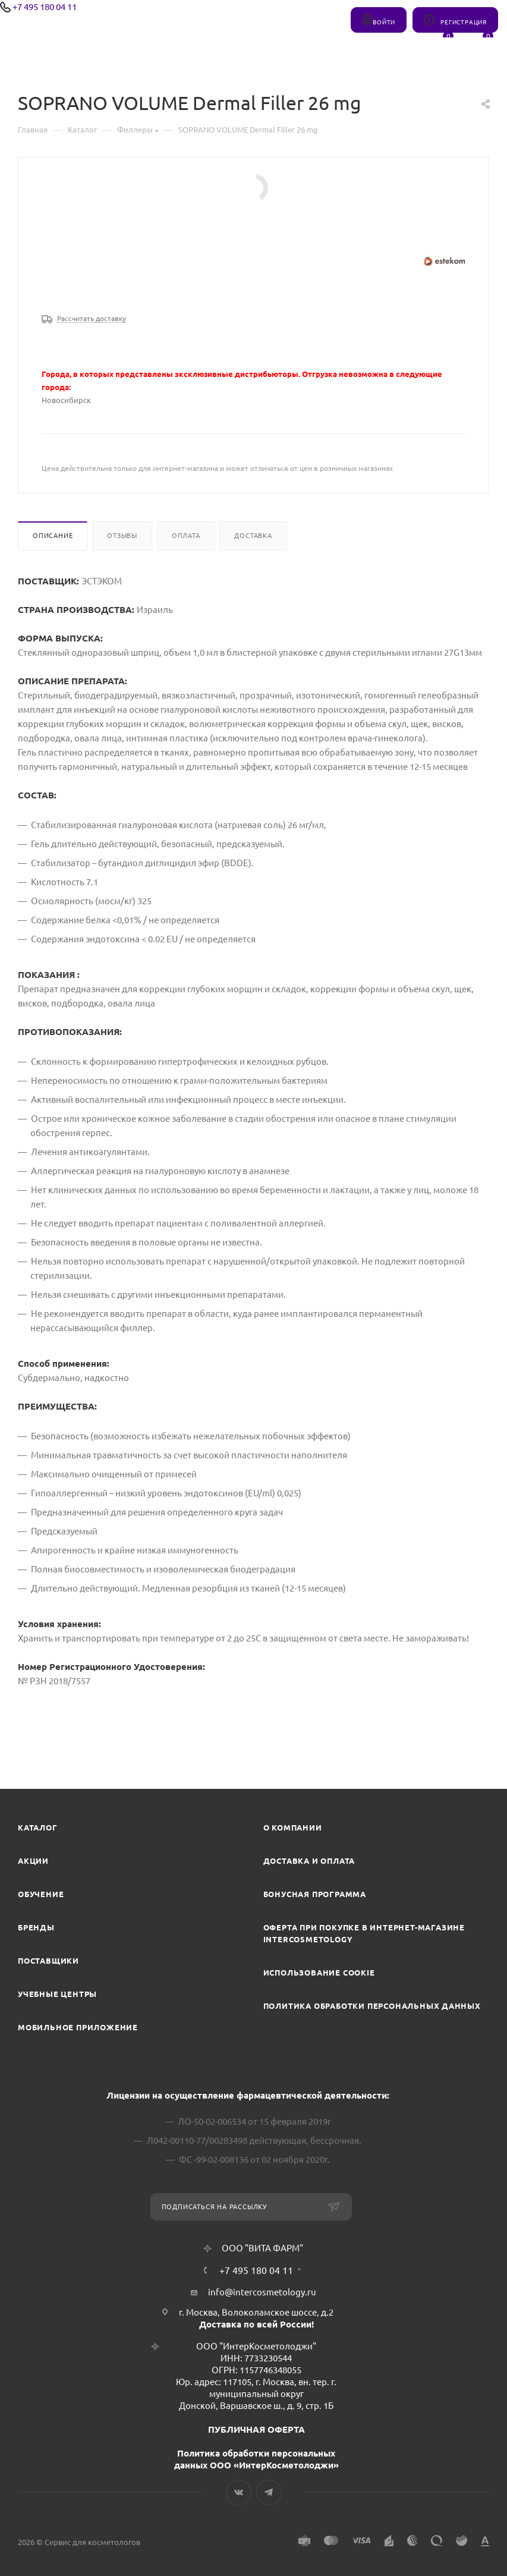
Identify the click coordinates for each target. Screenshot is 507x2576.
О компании (292, 1827)
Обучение (41, 1894)
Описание (53, 535)
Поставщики (48, 1961)
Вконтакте (238, 2492)
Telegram (269, 2492)
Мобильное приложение (78, 2027)
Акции (33, 1861)
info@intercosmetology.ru (262, 2292)
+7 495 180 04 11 (44, 7)
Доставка (253, 535)
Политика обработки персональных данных (372, 2006)
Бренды (36, 1927)
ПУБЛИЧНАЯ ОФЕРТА (256, 2429)
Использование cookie (319, 1972)
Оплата (186, 535)
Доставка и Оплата (309, 1861)
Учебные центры (57, 1994)
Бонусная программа (314, 1894)
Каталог (38, 1827)
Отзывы (122, 535)
